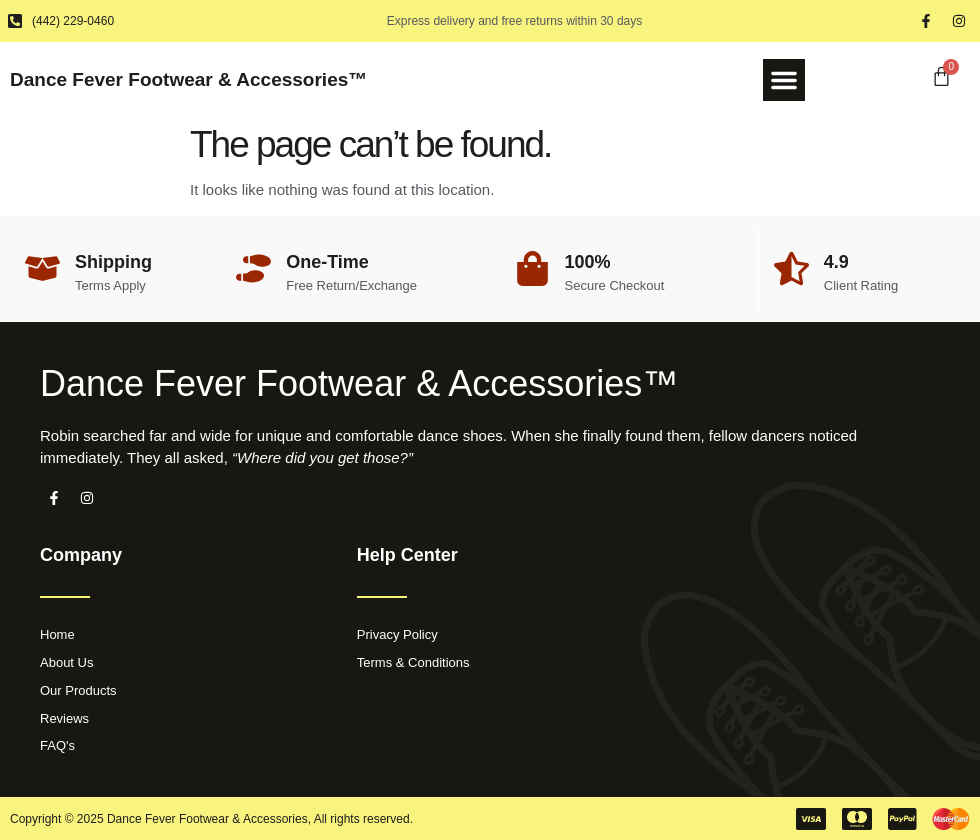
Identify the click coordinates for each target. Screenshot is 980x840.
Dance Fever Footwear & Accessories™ (188, 79)
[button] (784, 80)
